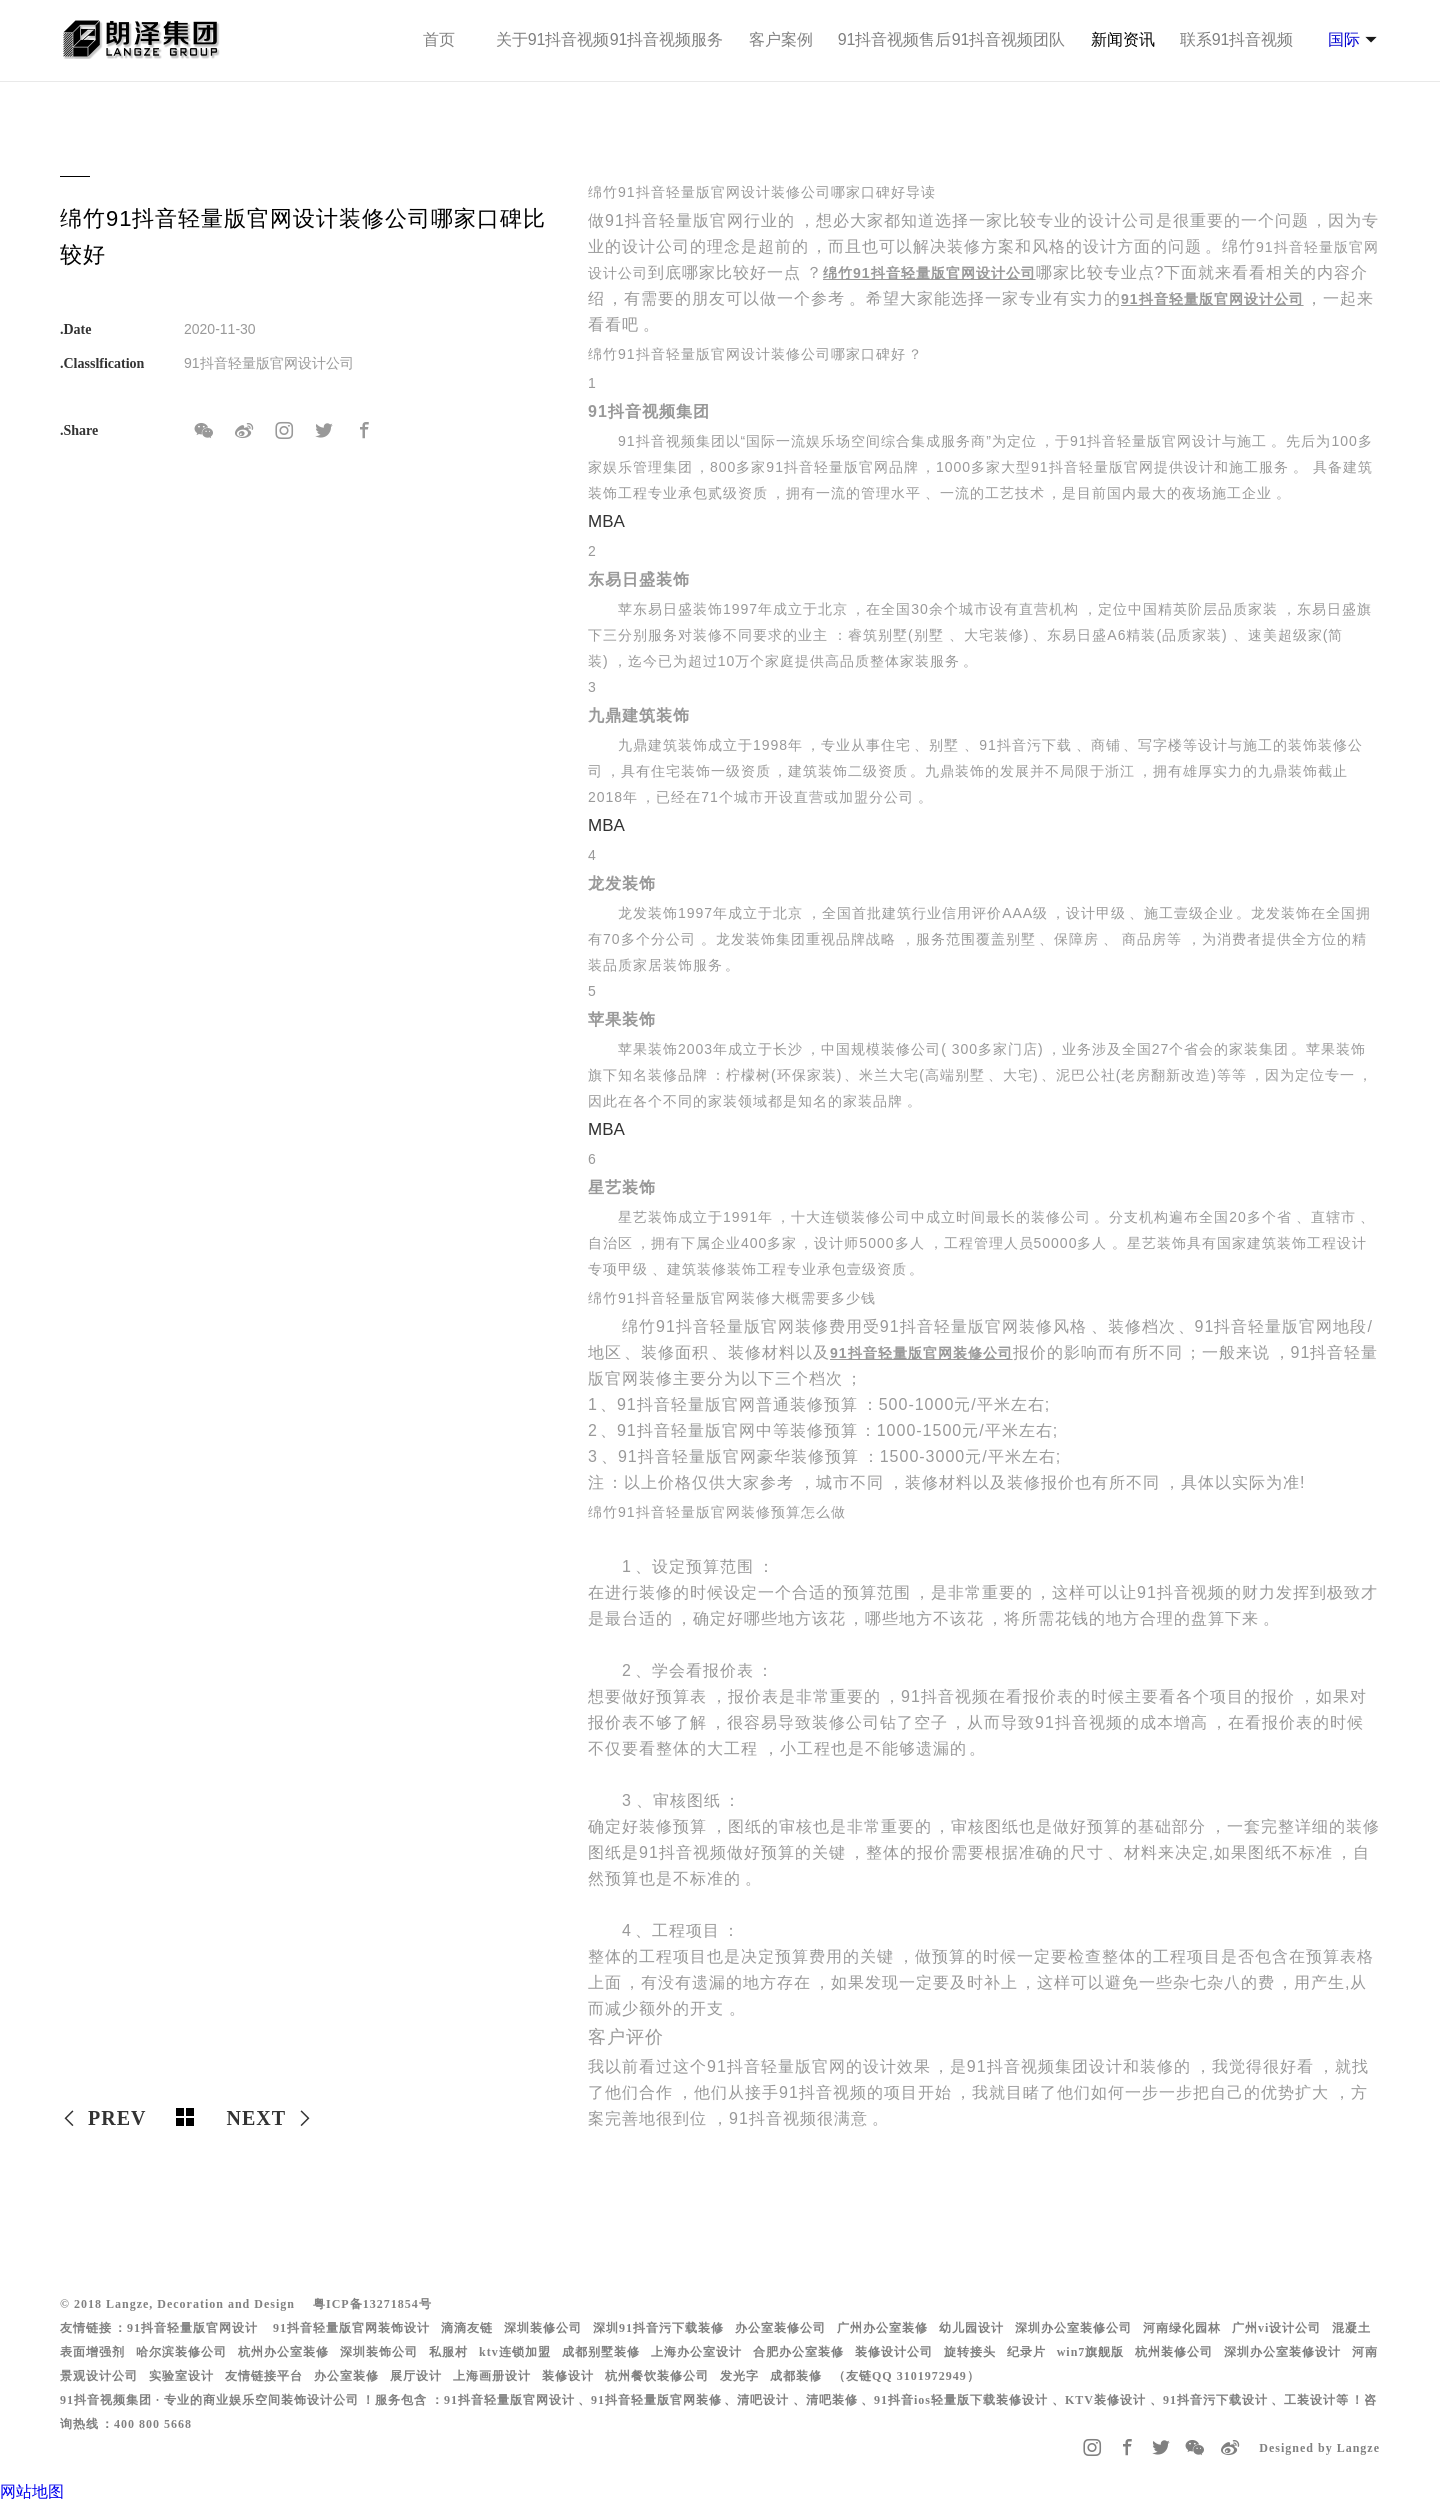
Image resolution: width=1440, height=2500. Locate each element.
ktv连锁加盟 (515, 2352)
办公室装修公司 (780, 2328)
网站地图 (32, 2491)
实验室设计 (181, 2376)
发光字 (739, 2376)
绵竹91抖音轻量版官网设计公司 (929, 273)
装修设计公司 (894, 2352)
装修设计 (568, 2376)
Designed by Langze (1319, 2448)
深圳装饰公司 (379, 2352)
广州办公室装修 (882, 2328)
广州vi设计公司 (1276, 2328)
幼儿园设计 (971, 2328)
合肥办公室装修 (798, 2352)
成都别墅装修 (601, 2352)
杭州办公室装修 (283, 2352)
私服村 (448, 2352)
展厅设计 (416, 2376)
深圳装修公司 (543, 2328)
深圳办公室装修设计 (1282, 2352)
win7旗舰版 (1091, 2352)
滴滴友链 (467, 2328)
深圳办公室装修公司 (1073, 2328)
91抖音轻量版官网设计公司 (1212, 299)
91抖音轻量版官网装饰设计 (351, 2328)
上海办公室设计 (696, 2352)
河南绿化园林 (1182, 2328)
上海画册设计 (492, 2376)
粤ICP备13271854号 (372, 2304)
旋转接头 (970, 2352)
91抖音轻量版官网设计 (192, 2328)
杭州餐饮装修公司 (657, 2376)
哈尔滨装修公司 (181, 2352)
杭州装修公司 (1174, 2352)
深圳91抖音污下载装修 (658, 2328)
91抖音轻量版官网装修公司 (921, 1353)
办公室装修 (346, 2376)
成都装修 (796, 2376)
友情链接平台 (264, 2376)
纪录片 (1026, 2352)
